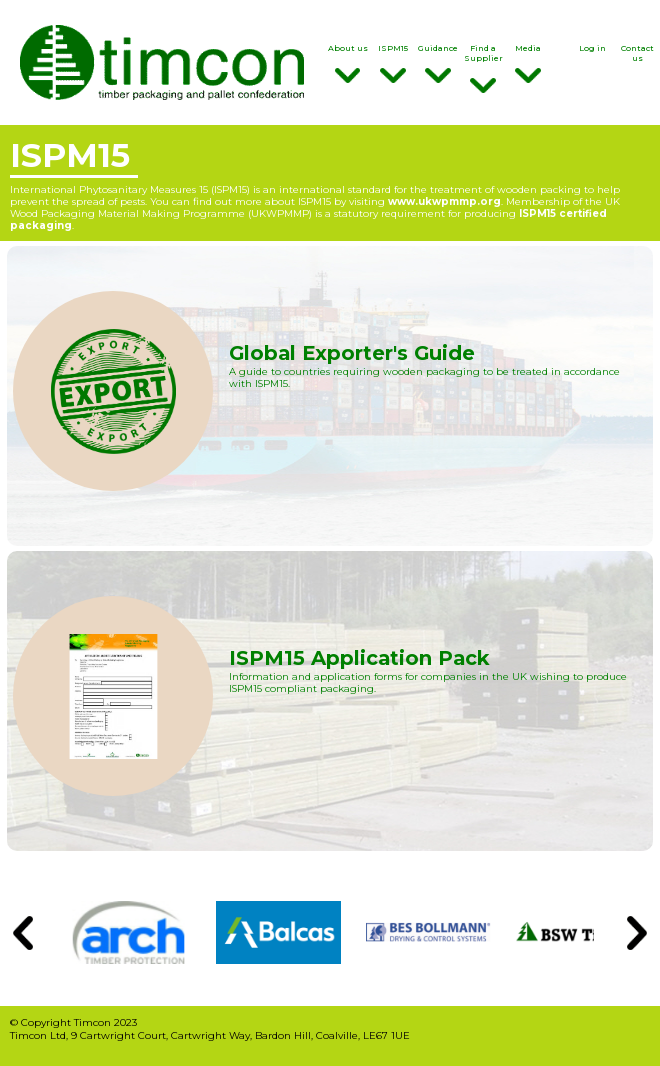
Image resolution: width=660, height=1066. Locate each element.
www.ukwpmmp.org (444, 201)
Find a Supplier (483, 68)
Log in (592, 48)
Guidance (437, 63)
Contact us (637, 53)
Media (528, 63)
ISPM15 (392, 63)
